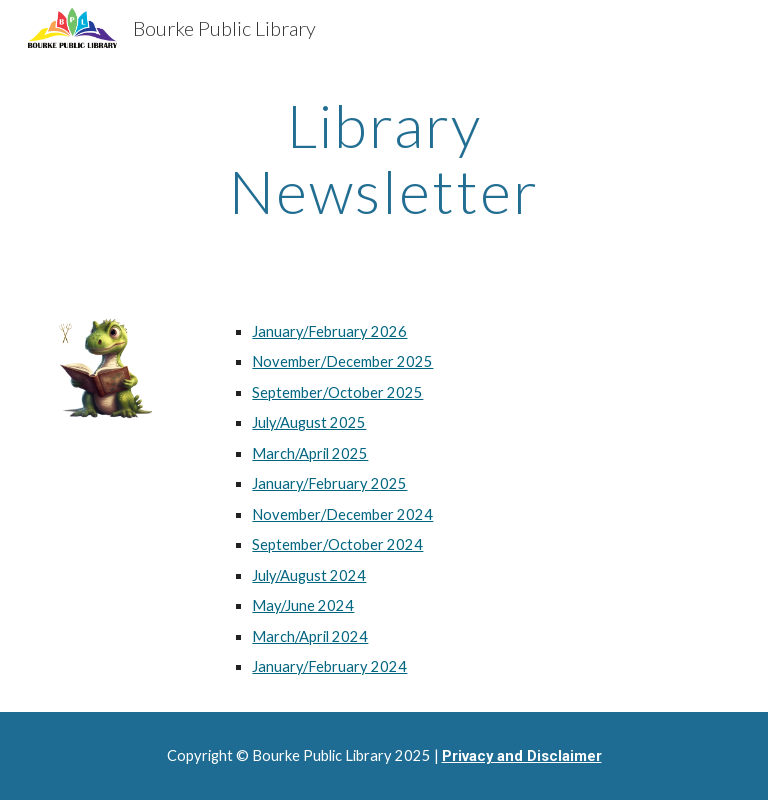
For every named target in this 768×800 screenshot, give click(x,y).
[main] (383, 158)
